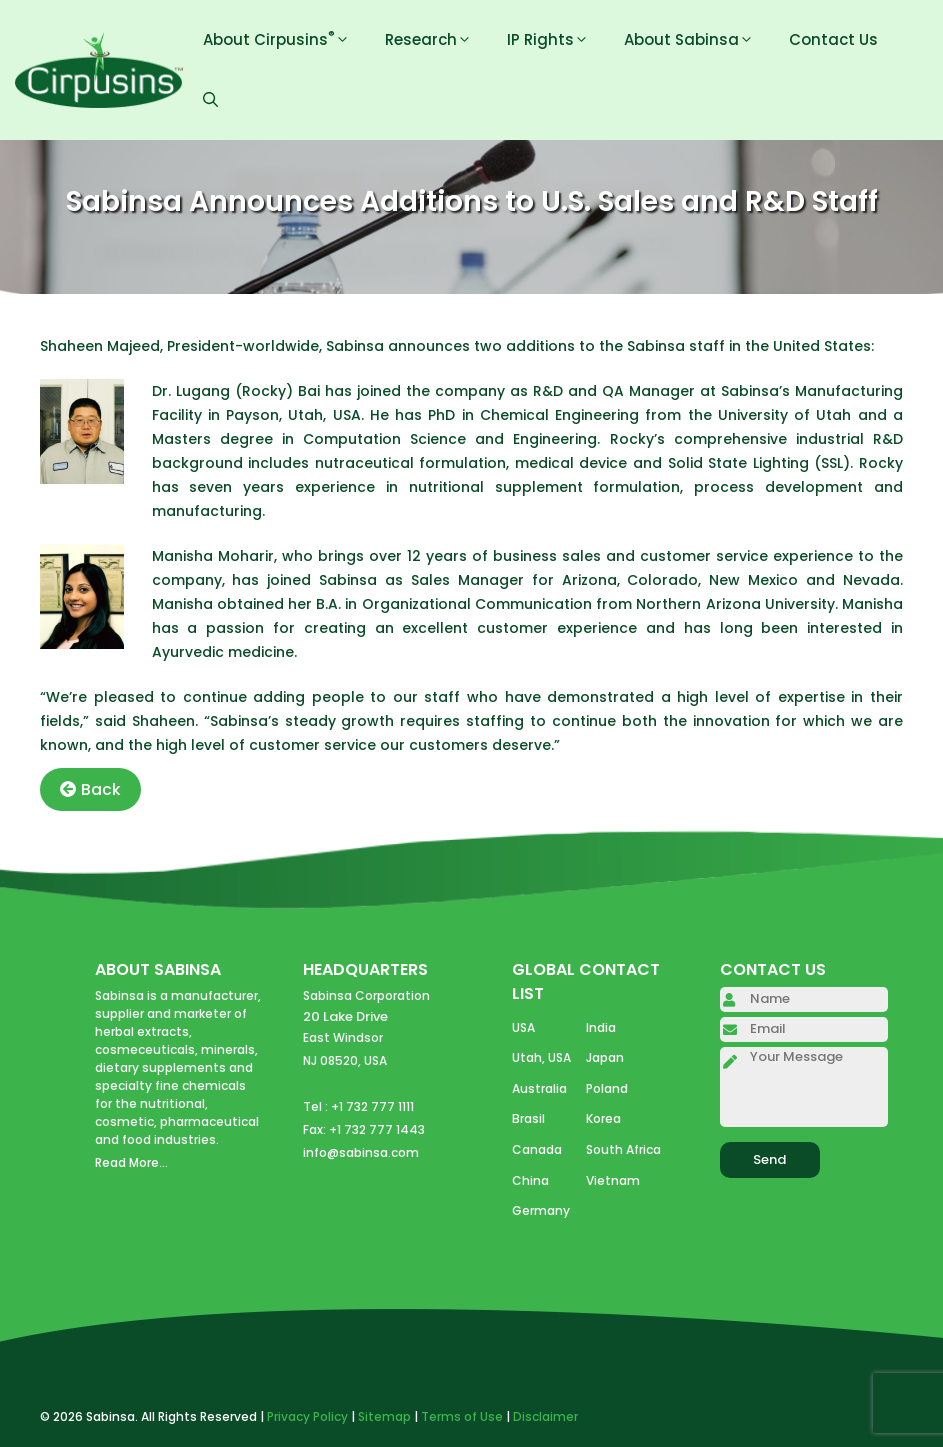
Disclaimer (545, 1416)
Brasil (528, 1118)
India (601, 1027)
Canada (537, 1149)
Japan (605, 1057)
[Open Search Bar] (210, 100)
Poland (607, 1088)
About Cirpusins (284, 40)
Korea (603, 1118)
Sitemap (384, 1416)
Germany (541, 1210)
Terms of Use (462, 1416)
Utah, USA (541, 1057)
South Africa (623, 1149)
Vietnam (613, 1180)
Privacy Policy (307, 1416)
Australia (539, 1088)
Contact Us (833, 39)
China (530, 1180)
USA (523, 1027)
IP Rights (555, 40)
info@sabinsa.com (361, 1152)
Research (436, 40)
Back (90, 789)
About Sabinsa (696, 40)
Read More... (131, 1162)
